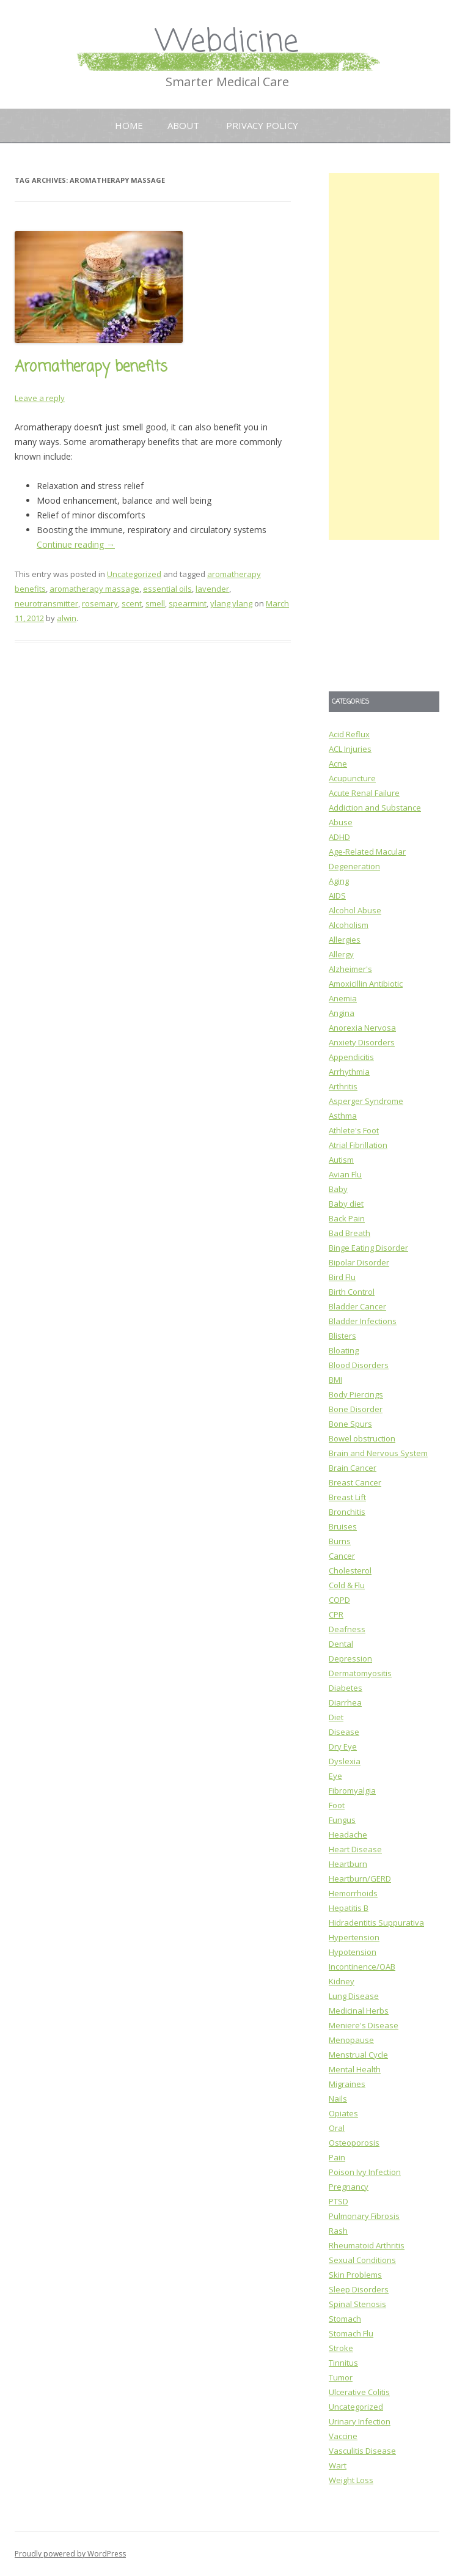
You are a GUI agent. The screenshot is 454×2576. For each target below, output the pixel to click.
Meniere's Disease (363, 2025)
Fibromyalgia (352, 1790)
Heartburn (348, 1863)
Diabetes (345, 1687)
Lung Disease (354, 1995)
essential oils (167, 588)
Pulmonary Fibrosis (364, 2215)
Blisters (342, 1335)
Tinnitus (343, 2362)
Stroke (341, 2347)
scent (132, 603)
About (183, 125)
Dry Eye (343, 1746)
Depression (350, 1658)
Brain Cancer (352, 1467)
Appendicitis (351, 1056)
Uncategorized (134, 574)
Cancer (342, 1555)
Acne (338, 763)
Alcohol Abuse (355, 910)
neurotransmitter (46, 603)
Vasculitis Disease (362, 2450)
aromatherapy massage (94, 588)
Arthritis (343, 1086)
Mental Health (355, 2069)
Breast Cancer (355, 1482)
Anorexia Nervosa (362, 1027)
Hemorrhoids (353, 1893)
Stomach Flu (351, 2333)
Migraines (347, 2083)
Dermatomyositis (360, 1673)
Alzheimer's (350, 968)
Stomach (345, 2318)
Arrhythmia (349, 1071)
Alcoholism (348, 924)
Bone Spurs (350, 1423)
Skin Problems (355, 2274)
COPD (339, 1599)
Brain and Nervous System (378, 1453)
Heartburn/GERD (360, 1878)
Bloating (344, 1350)
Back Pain (347, 1218)
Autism (341, 1159)
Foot (337, 1805)
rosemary (100, 603)
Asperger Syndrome (366, 1100)
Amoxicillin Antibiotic (366, 983)
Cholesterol (350, 1570)
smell (155, 603)
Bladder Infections (363, 1321)
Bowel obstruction (362, 1438)
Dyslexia (345, 1761)
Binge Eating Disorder (368, 1247)
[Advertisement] (384, 356)
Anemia (343, 998)
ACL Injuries (350, 748)
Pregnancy (348, 2186)
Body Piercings (356, 1394)
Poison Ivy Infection (365, 2171)
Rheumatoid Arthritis (367, 2245)
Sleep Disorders (359, 2289)
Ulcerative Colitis (359, 2392)
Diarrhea (345, 1702)
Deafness (347, 1629)
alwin (66, 618)
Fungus (342, 1819)
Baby (338, 1188)
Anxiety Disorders (362, 1042)
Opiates (343, 2113)
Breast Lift (347, 1497)
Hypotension (352, 1951)
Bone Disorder (356, 1409)
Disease (344, 1731)
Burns (340, 1541)
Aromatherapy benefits (91, 367)
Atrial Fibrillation (358, 1144)
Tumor (341, 2377)
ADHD (339, 836)
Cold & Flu (347, 1585)
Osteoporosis (354, 2142)
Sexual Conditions (362, 2259)
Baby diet (346, 1203)
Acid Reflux (349, 734)
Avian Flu (345, 1174)
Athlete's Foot (354, 1130)
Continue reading (76, 544)
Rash (338, 2230)
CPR (336, 1614)
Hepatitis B (348, 1907)
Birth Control (352, 1291)
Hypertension (354, 1937)
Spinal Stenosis (357, 2303)
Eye (335, 1775)
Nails (338, 2098)
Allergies (345, 939)
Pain (337, 2157)
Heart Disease (355, 1849)
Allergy (341, 954)
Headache (348, 1834)
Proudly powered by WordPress (70, 2553)
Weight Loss (351, 2480)
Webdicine (227, 42)
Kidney (341, 1981)
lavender (212, 588)
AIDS (337, 895)
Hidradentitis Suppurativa (376, 1922)
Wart (337, 2465)
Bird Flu (342, 1276)
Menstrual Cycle (358, 2054)
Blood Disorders (359, 1365)
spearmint (188, 603)
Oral (337, 2127)
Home (129, 125)
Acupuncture (352, 778)
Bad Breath (349, 1232)
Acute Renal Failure (364, 792)
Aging (339, 880)
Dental (341, 1643)
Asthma (343, 1115)
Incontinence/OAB (362, 1966)
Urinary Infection (359, 2421)
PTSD (338, 2201)
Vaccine (343, 2436)
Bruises (343, 1526)
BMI (335, 1379)
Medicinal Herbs (359, 2010)
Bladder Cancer (357, 1306)
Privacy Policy (262, 125)
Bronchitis (347, 1511)
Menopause (351, 2039)
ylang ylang (231, 603)
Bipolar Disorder (359, 1262)
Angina (341, 1012)
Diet (336, 1717)
